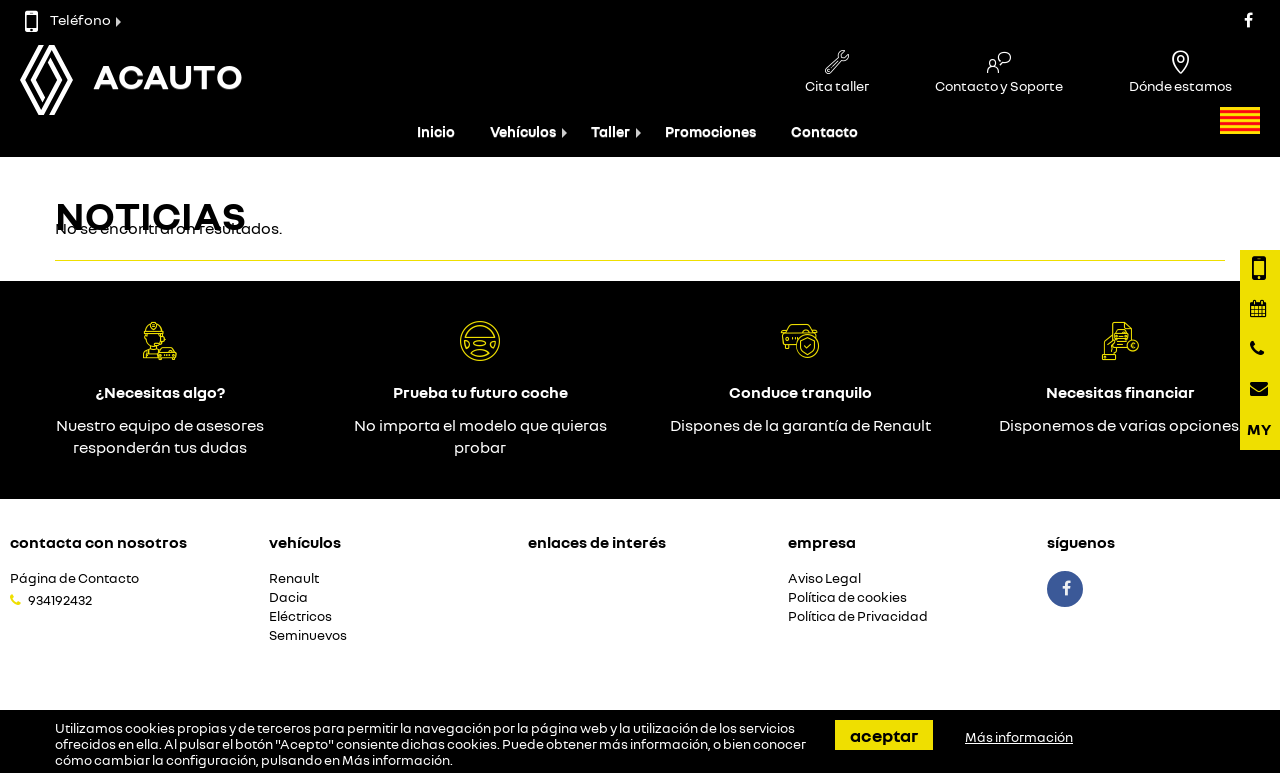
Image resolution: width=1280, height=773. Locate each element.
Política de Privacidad (858, 616)
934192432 (60, 600)
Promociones (710, 131)
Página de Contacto (74, 578)
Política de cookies (847, 597)
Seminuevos (308, 635)
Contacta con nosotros (98, 542)
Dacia (288, 597)
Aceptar (884, 735)
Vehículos (523, 131)
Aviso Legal (824, 578)
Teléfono (68, 19)
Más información (396, 760)
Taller (610, 131)
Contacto (824, 131)
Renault (294, 578)
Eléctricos (300, 616)
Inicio (436, 131)
